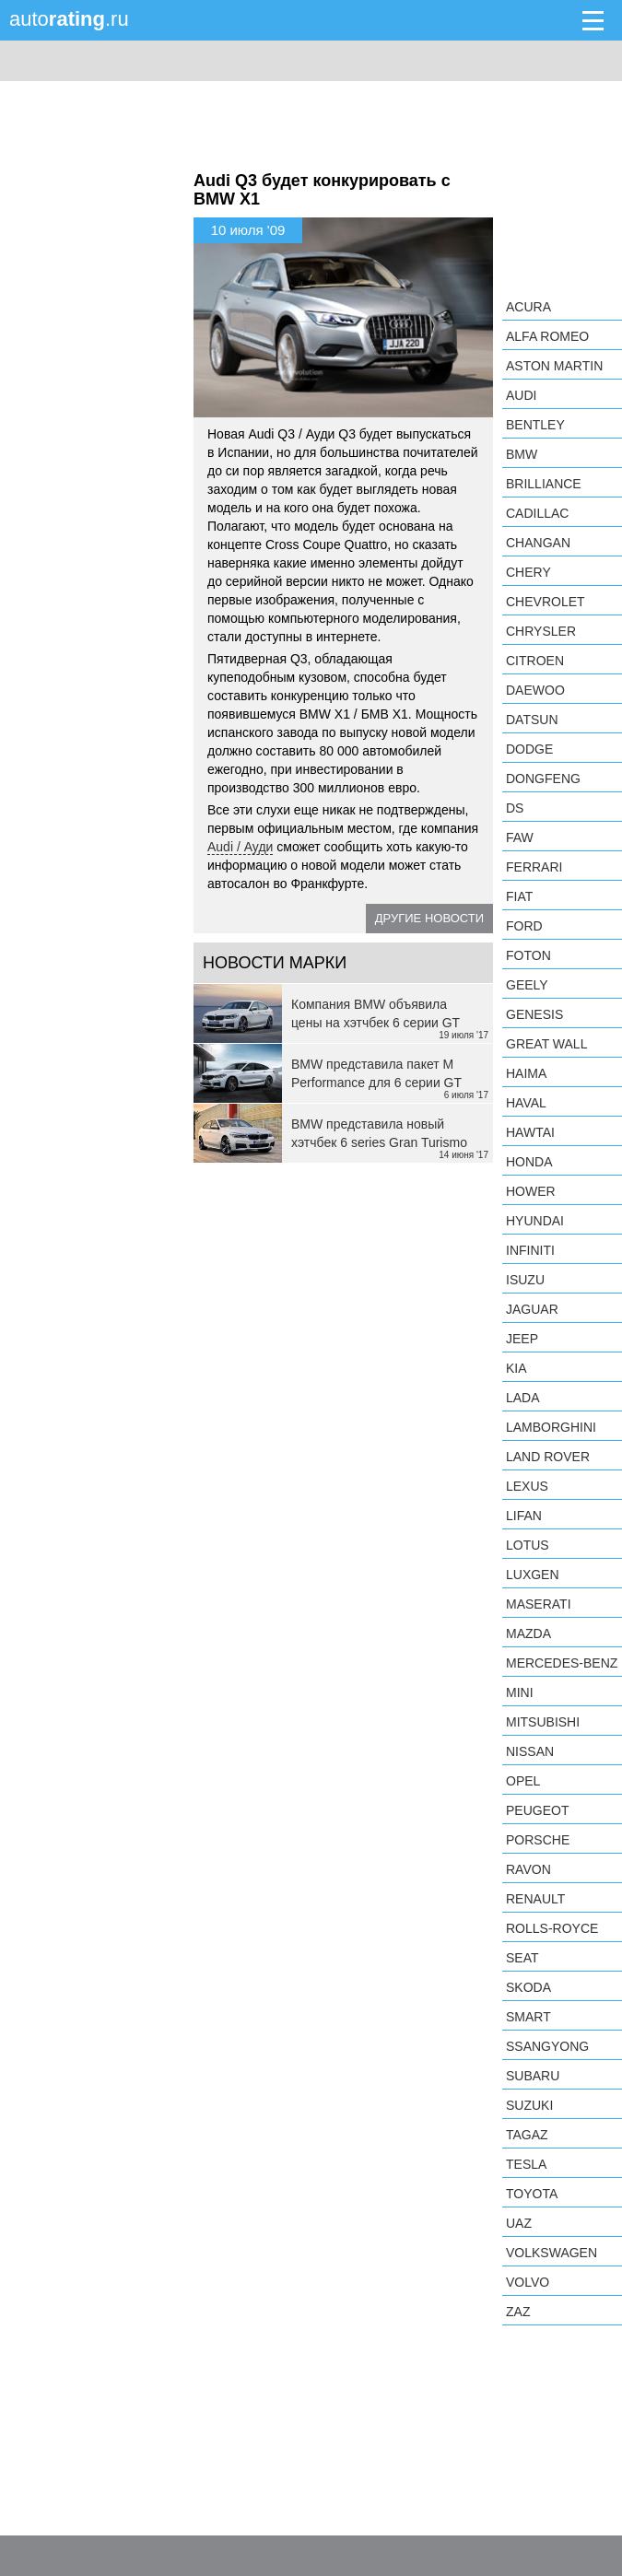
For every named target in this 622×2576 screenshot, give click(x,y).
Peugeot (537, 1810)
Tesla (526, 2164)
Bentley (535, 424)
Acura (528, 306)
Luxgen (532, 1574)
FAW (520, 837)
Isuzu (525, 1279)
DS (514, 808)
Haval (526, 1102)
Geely (527, 985)
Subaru (532, 2075)
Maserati (538, 1604)
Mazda (528, 1633)
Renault (535, 1898)
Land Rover (548, 1456)
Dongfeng (543, 778)
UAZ (519, 2223)
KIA (516, 1368)
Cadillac (537, 513)
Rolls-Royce (552, 1928)
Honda (529, 1161)
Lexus (527, 1486)
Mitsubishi (543, 1722)
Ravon (528, 1869)
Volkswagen (551, 2252)
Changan (538, 542)
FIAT (519, 896)
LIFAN (524, 1515)
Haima (526, 1073)
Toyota (531, 2193)
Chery (528, 572)
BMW (521, 454)
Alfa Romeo (547, 336)
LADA (523, 1397)
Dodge (529, 749)
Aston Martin (554, 365)
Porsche (537, 1839)
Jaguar (532, 1309)
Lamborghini (551, 1427)
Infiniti (530, 1250)
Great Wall (546, 1043)
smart (528, 2016)
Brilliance (543, 483)
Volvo (527, 2282)
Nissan (530, 1751)
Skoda (528, 1987)
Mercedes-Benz (561, 1663)
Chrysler (541, 631)
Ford (524, 926)
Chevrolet (545, 601)
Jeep (522, 1338)
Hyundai (535, 1220)
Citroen (535, 660)
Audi (521, 395)
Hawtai (530, 1132)
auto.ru (69, 18)
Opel (523, 1781)
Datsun (532, 719)
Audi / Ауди (240, 846)
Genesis (534, 1014)
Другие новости (429, 918)
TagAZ (527, 2134)
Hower (531, 1191)
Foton (528, 955)
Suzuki (529, 2105)
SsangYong (547, 2046)
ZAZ (518, 2311)
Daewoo (535, 690)
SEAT (522, 1957)
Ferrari (534, 867)
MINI (520, 1692)
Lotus (527, 1545)
